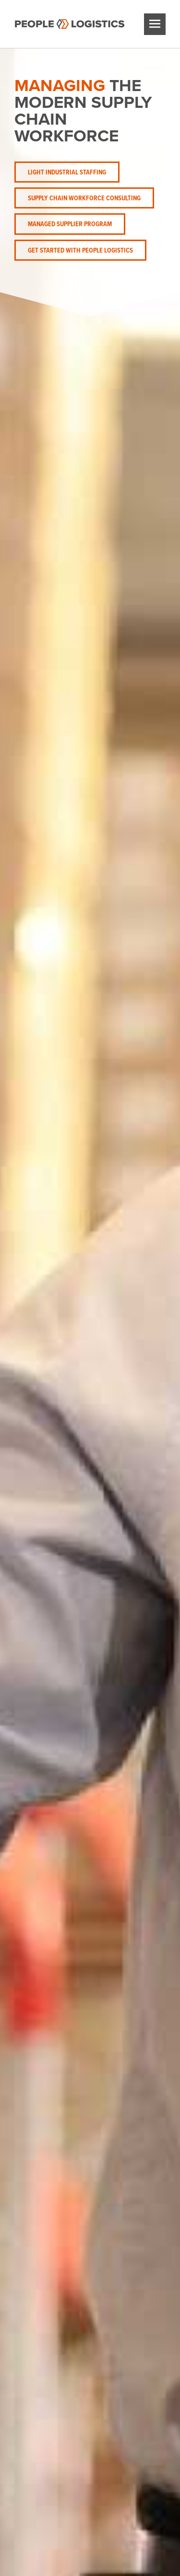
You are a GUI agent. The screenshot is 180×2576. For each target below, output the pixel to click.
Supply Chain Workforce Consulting (84, 198)
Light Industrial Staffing (67, 172)
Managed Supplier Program (70, 224)
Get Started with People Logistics (80, 250)
